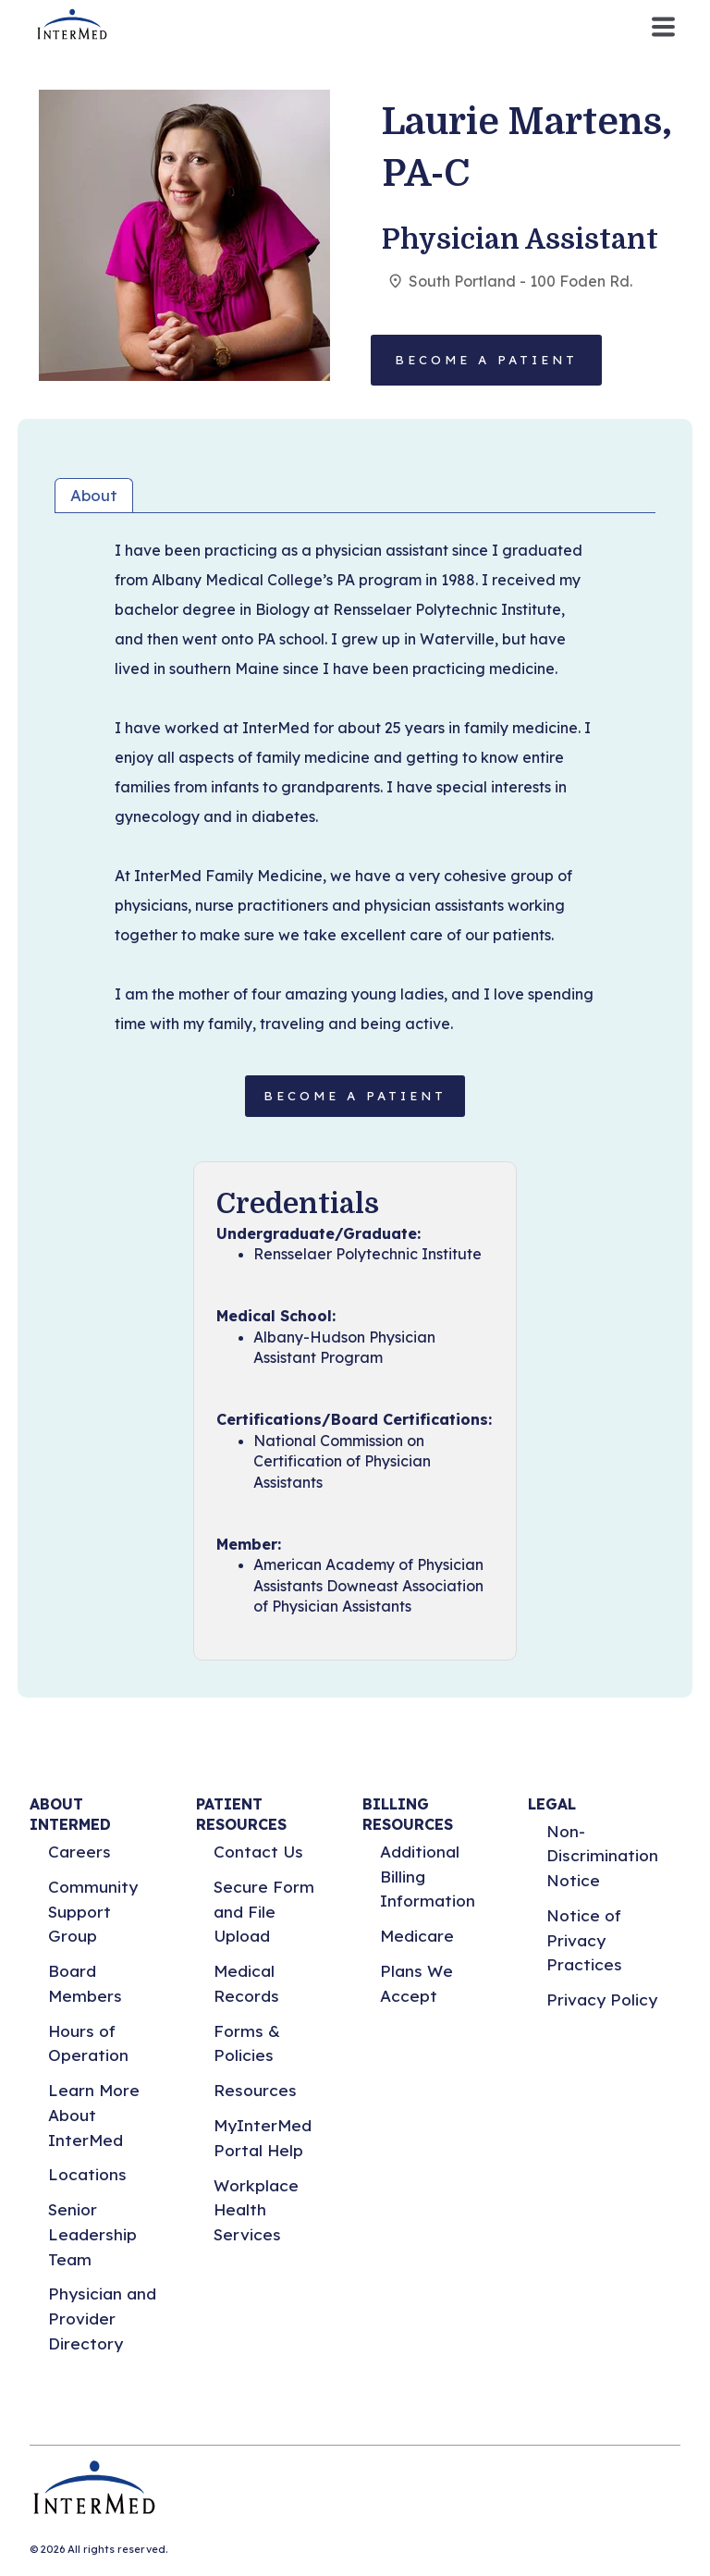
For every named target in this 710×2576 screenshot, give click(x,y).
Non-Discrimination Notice (602, 1856)
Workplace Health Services (256, 2210)
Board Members (85, 1983)
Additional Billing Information (427, 1876)
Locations (87, 2174)
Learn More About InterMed (94, 2114)
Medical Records (246, 1983)
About (93, 495)
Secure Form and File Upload (264, 1911)
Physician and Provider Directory (102, 2318)
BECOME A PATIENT (355, 1095)
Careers (79, 1851)
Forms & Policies (247, 2043)
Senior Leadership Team (92, 2234)
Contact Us (258, 1851)
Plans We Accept (416, 1983)
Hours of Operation (88, 2043)
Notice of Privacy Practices (584, 1940)
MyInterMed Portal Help (263, 2138)
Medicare (417, 1935)
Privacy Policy (601, 1999)
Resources (255, 2090)
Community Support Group (93, 1911)
